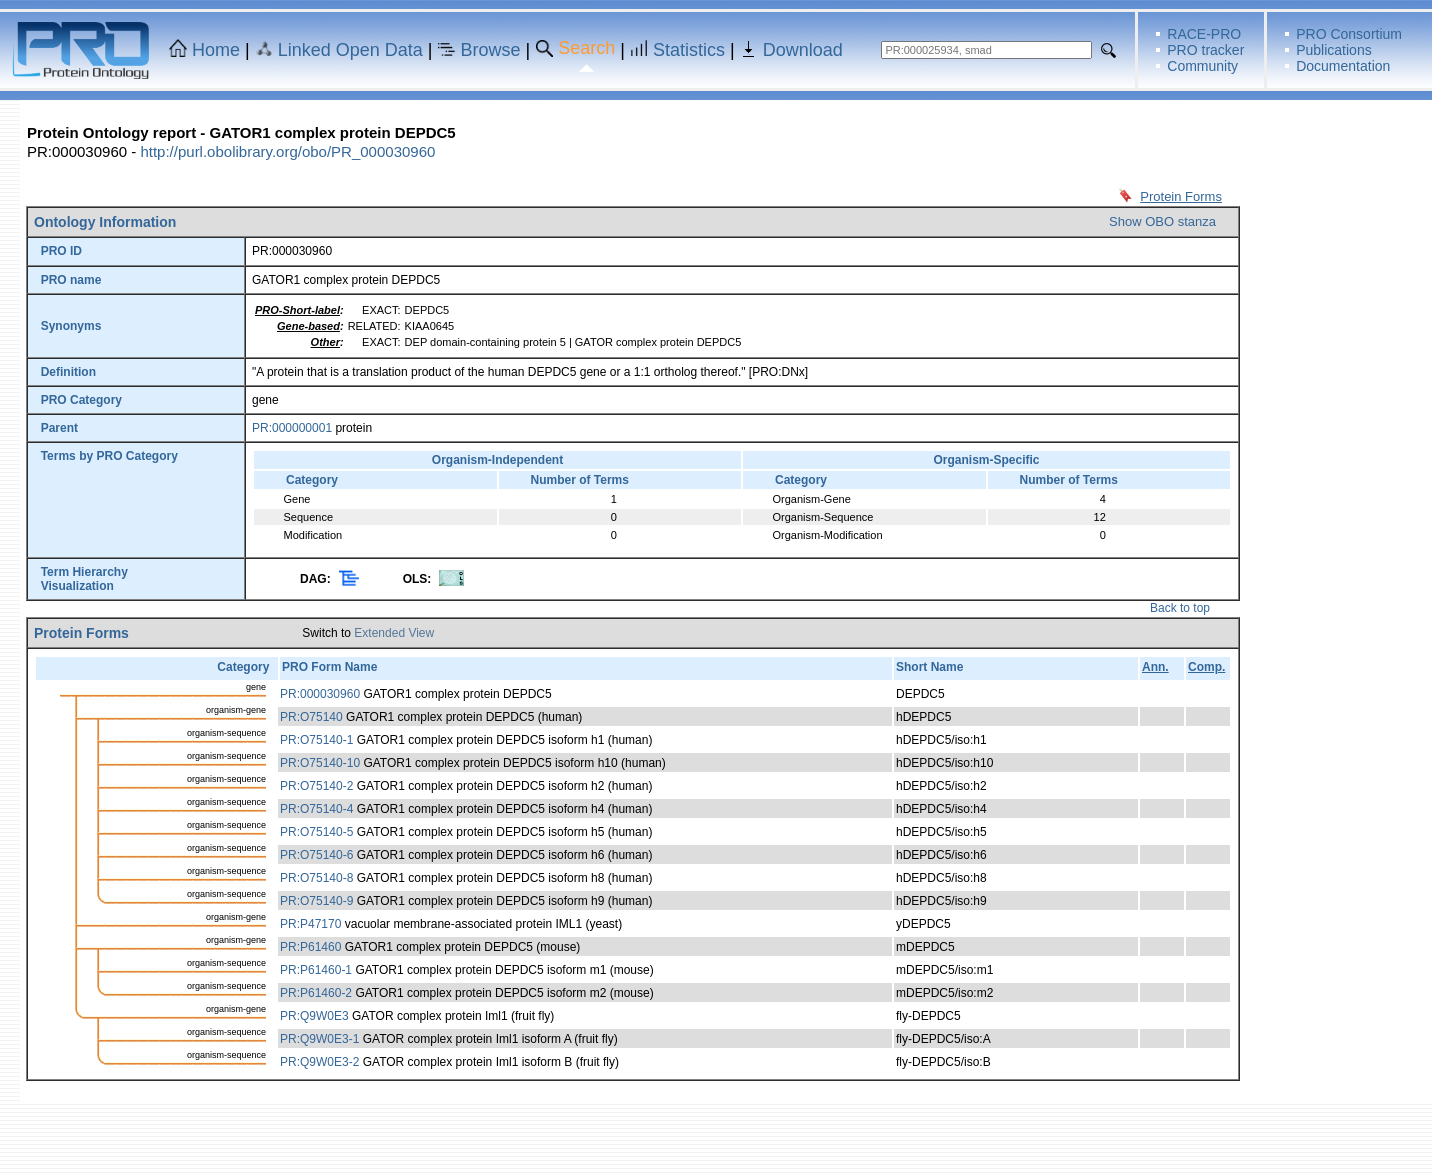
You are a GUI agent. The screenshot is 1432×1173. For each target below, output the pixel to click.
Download (803, 50)
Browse (491, 50)
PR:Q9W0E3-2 (319, 1062)
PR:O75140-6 (316, 855)
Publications (1334, 50)
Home (216, 50)
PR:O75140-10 (320, 763)
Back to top (1180, 608)
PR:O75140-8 (316, 878)
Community (1202, 66)
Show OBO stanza (1162, 221)
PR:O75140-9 (316, 901)
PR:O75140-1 (316, 740)
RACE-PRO (1204, 34)
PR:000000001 (292, 428)
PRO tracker (1205, 50)
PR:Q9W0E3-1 (319, 1039)
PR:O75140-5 (316, 832)
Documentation (1343, 66)
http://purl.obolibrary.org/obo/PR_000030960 (287, 151)
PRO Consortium (1349, 34)
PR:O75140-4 (316, 809)
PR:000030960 (320, 694)
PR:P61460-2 (316, 993)
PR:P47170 (310, 924)
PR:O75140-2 (316, 786)
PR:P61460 (310, 947)
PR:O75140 (311, 717)
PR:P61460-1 (316, 970)
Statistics (689, 50)
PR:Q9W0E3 (314, 1016)
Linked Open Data (350, 50)
